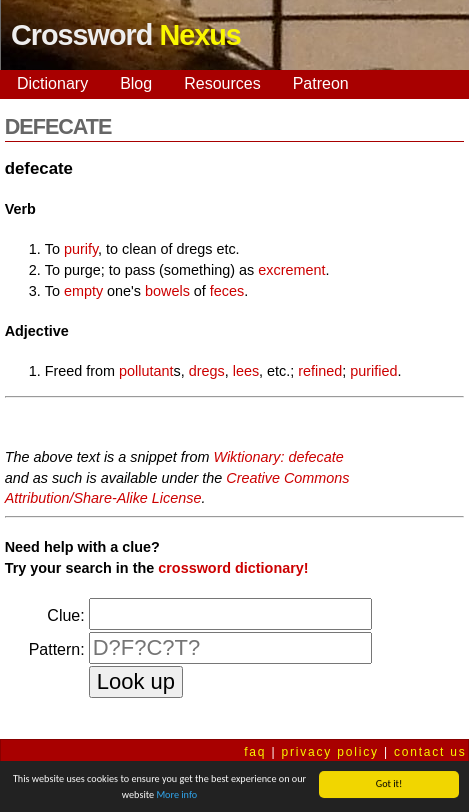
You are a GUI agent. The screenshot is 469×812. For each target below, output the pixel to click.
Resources (222, 83)
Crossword (126, 35)
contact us (430, 752)
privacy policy (330, 752)
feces (227, 291)
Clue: (65, 615)
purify (81, 249)
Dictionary (52, 83)
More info (176, 795)
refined (320, 371)
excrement (291, 270)
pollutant (146, 371)
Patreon (321, 83)
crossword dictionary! (233, 568)
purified (373, 371)
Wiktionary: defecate (278, 457)
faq (255, 752)
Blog (136, 83)
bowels (167, 291)
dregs (207, 371)
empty (83, 291)
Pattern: (57, 649)
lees (246, 371)
